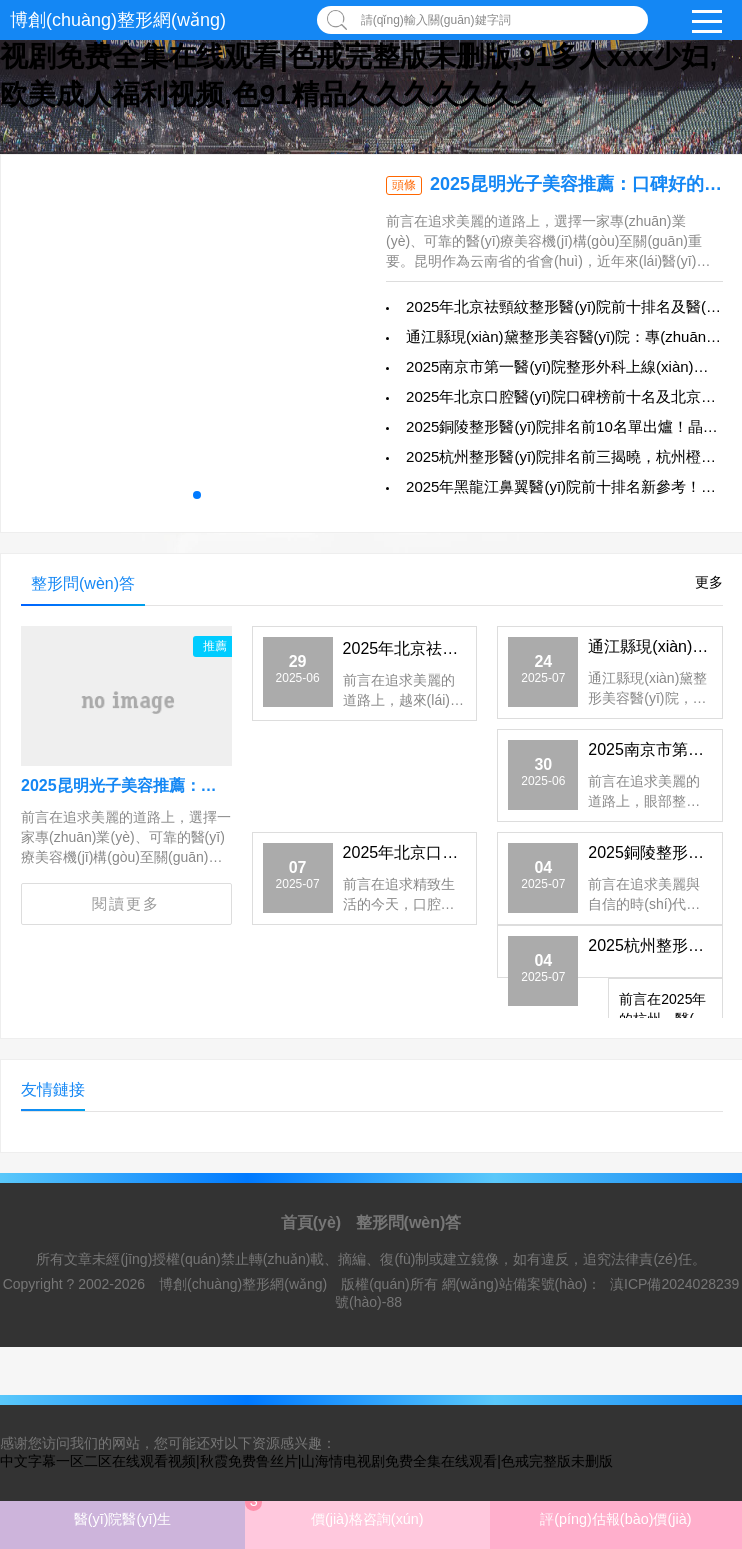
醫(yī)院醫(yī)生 (123, 1519)
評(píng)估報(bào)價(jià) (615, 1519)
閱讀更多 (126, 903)
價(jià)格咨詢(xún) (334, 1510)
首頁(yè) (311, 1222)
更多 (709, 582)
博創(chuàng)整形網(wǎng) (118, 20)
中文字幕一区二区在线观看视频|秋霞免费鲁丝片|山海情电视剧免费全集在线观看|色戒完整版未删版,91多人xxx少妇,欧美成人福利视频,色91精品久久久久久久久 (358, 56)
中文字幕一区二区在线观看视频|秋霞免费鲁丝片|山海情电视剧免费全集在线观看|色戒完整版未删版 (306, 1461)
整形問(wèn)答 (409, 1222)
